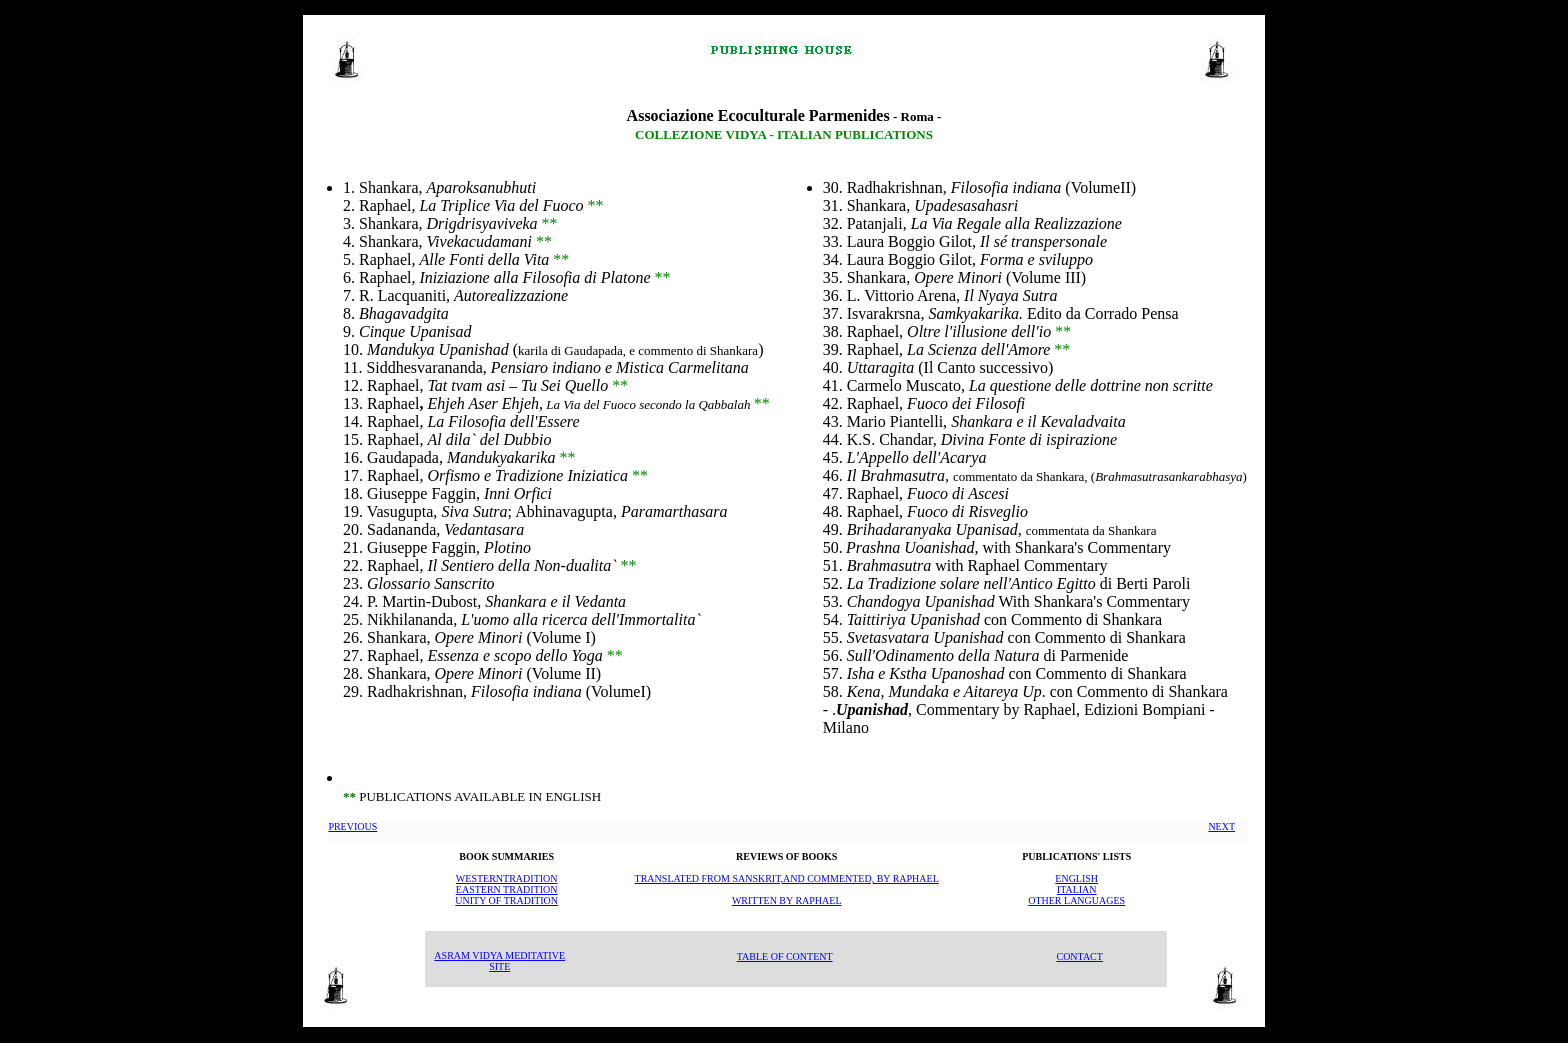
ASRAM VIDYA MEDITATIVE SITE (499, 961)
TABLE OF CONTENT (785, 956)
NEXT (1221, 826)
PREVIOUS (352, 826)
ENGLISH (1076, 878)
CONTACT (1079, 956)
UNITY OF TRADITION (506, 900)
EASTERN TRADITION (507, 889)
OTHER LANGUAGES (1076, 900)
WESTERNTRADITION (507, 878)
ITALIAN (1077, 889)
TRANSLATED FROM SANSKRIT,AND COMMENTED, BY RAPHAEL (787, 878)
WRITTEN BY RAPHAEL (787, 900)
